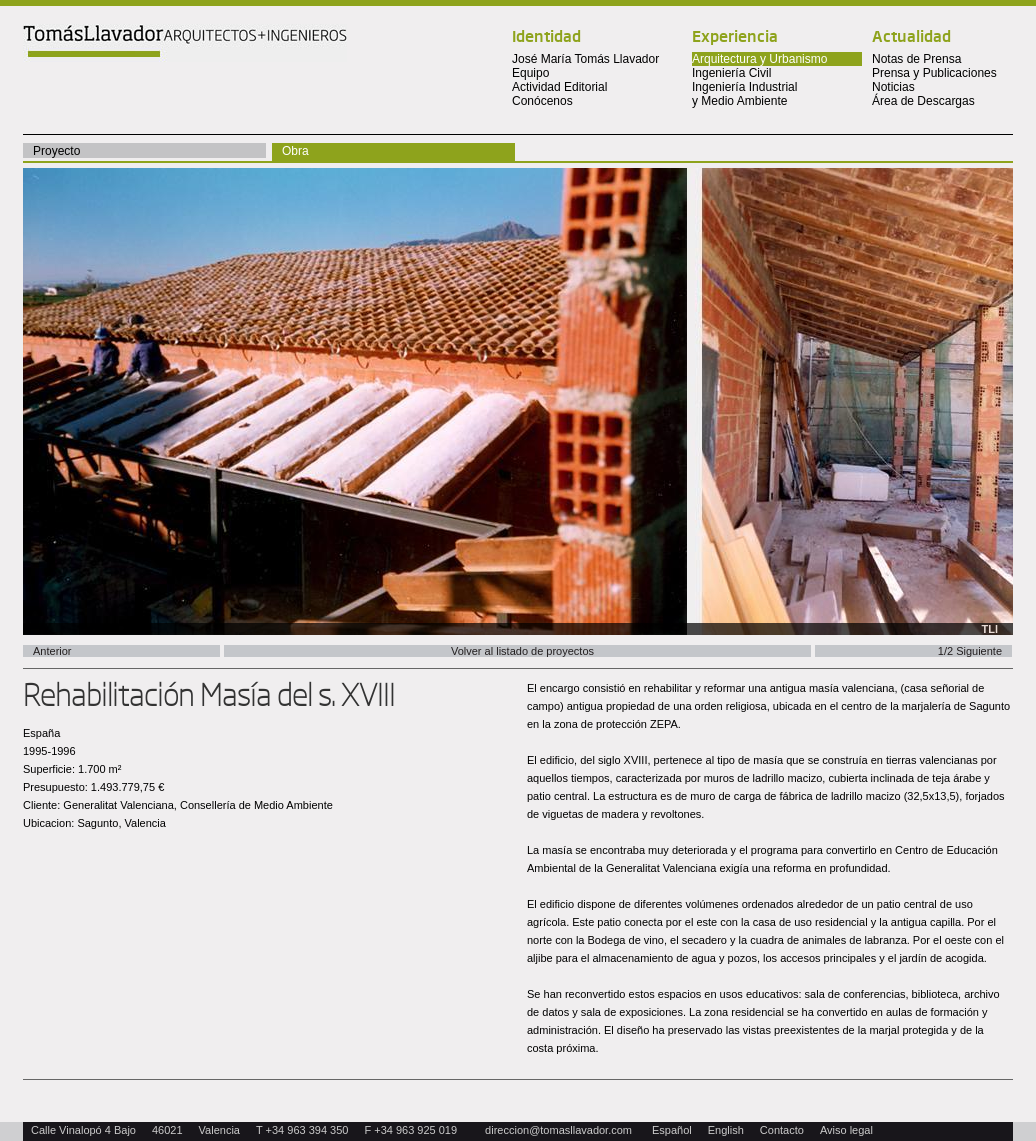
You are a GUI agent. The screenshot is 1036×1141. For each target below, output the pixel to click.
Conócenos (542, 101)
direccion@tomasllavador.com (558, 1130)
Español (672, 1130)
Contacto (782, 1130)
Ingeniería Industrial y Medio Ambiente (744, 94)
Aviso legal (846, 1130)
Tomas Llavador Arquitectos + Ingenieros (185, 43)
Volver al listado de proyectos (522, 651)
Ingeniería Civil (731, 73)
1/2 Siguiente (970, 651)
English (726, 1130)
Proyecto (56, 151)
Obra (295, 151)
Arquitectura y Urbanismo (759, 59)
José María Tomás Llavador (585, 59)
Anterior (52, 651)
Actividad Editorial (559, 87)
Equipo (530, 73)
